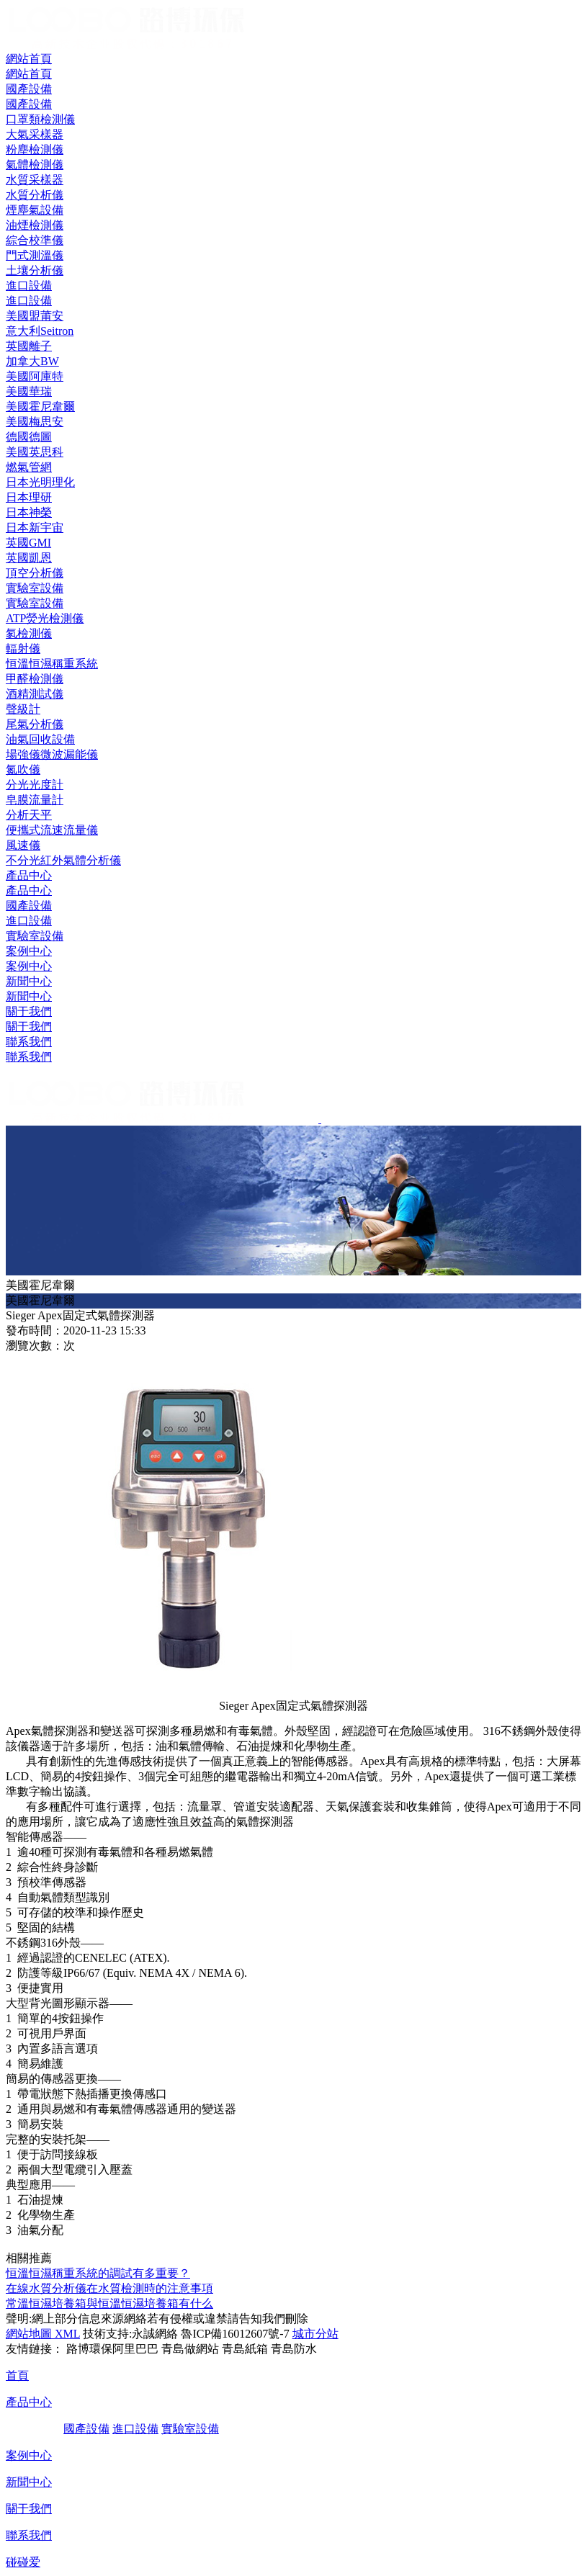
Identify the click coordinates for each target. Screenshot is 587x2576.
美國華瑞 (29, 391)
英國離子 (29, 346)
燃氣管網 (29, 467)
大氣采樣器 (34, 134)
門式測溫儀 (34, 255)
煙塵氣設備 (34, 210)
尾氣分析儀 (34, 724)
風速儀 (23, 845)
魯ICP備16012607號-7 (235, 2334)
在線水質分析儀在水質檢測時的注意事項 (109, 2288)
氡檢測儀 (29, 633)
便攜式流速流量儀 (52, 830)
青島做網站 (190, 2349)
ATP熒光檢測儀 (45, 618)
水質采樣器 (34, 180)
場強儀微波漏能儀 (52, 754)
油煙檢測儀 (34, 225)
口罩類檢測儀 (40, 119)
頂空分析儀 (34, 573)
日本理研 (29, 497)
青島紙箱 (245, 2349)
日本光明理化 (40, 482)
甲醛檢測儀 (34, 679)
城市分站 (315, 2334)
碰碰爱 (23, 2562)
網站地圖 (29, 2334)
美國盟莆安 (34, 316)
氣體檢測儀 (34, 164)
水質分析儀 (34, 195)
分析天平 (29, 815)
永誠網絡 (155, 2334)
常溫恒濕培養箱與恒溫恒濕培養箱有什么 (109, 2303)
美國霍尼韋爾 (40, 406)
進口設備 (29, 921)
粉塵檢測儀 (34, 149)
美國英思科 (34, 452)
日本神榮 (29, 512)
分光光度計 (34, 784)
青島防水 (294, 2349)
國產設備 (29, 905)
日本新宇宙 (34, 527)
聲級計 (23, 709)
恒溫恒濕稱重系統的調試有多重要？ (98, 2273)
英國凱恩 (29, 558)
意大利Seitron (39, 331)
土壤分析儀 (34, 270)
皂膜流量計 (34, 800)
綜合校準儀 (34, 240)
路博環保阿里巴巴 (112, 2349)
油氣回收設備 (40, 739)
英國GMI (28, 543)
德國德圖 (29, 437)
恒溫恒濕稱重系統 (52, 664)
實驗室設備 (34, 936)
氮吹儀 (23, 769)
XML (66, 2334)
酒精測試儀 (34, 694)
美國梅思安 (34, 422)
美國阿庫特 (34, 376)
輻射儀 (23, 648)
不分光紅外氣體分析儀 (63, 860)
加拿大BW (32, 361)
